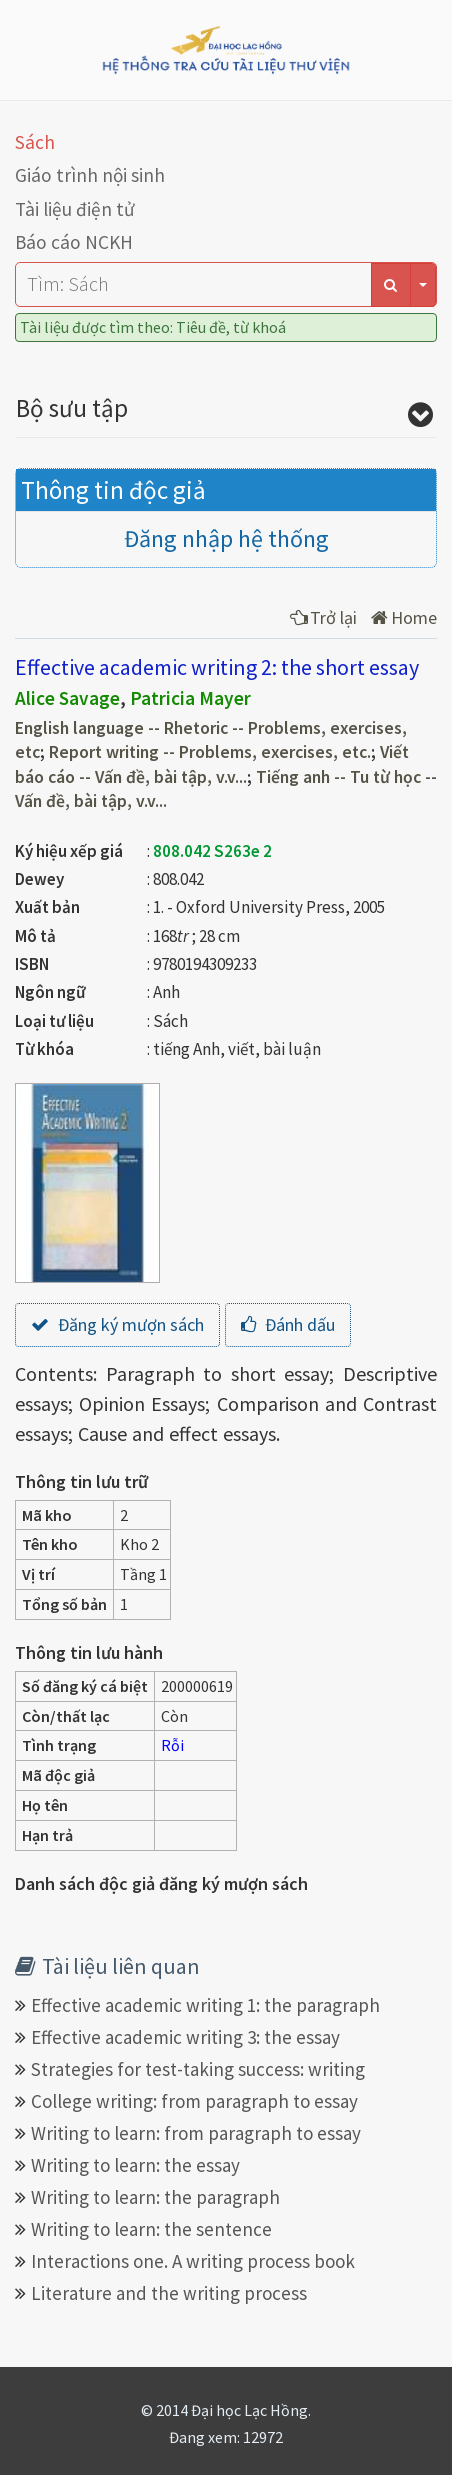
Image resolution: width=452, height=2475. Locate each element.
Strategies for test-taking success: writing (198, 2069)
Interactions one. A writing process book (193, 2261)
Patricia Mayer (190, 698)
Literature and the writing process (169, 2293)
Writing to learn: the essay (135, 2165)
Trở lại (323, 617)
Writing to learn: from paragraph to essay (196, 2133)
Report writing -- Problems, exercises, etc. (210, 752)
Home (404, 617)
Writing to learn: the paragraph (155, 2197)
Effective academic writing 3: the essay (185, 2037)
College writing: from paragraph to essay (194, 2101)
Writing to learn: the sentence (151, 2229)
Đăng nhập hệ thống (226, 538)
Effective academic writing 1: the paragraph (205, 2005)
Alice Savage (67, 698)
